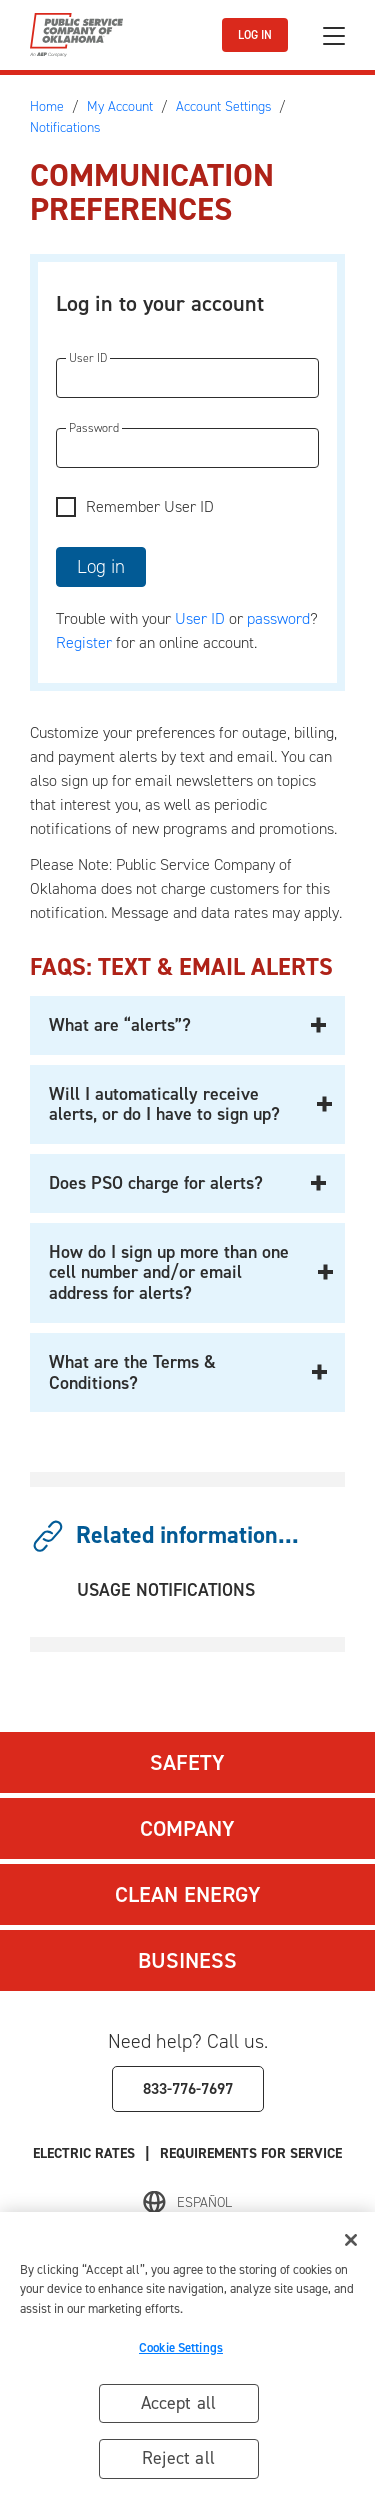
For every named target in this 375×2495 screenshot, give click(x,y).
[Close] (351, 2244)
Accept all (179, 2407)
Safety (187, 1762)
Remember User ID (150, 506)
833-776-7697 (188, 2088)
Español (204, 2202)
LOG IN (255, 35)
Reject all (178, 2463)
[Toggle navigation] (334, 35)
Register (84, 642)
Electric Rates (84, 2153)
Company (187, 1828)
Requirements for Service (251, 2153)
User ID (200, 618)
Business (187, 1960)
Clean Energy (188, 1894)
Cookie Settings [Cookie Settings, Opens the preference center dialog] (181, 2352)
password (278, 618)
